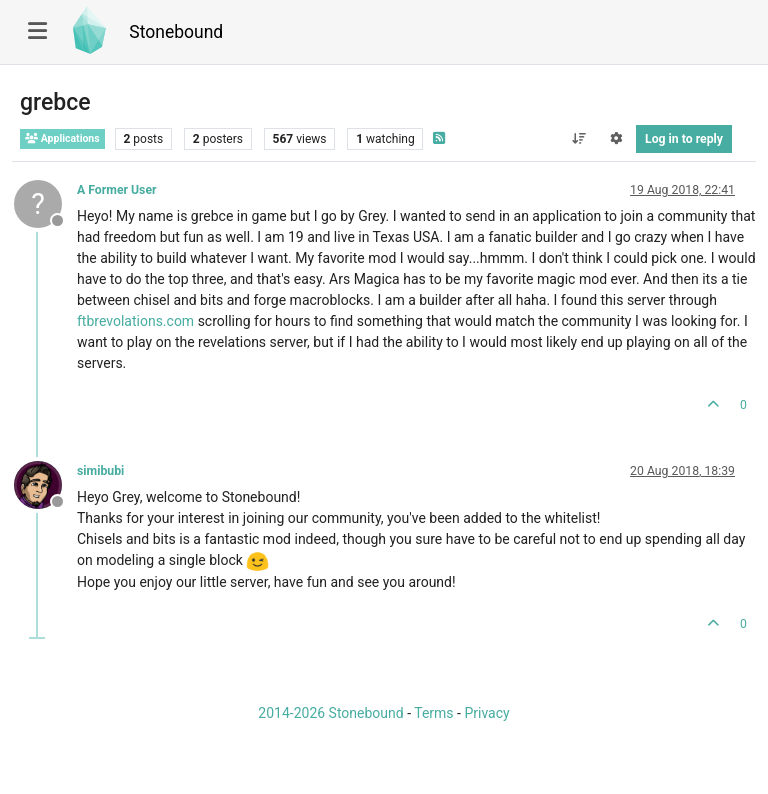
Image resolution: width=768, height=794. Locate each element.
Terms (433, 713)
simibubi (100, 471)
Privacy (486, 713)
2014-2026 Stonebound (330, 713)
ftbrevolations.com (135, 321)
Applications (62, 138)
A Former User (117, 190)
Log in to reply (684, 139)
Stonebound (176, 32)
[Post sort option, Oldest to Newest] (578, 139)
